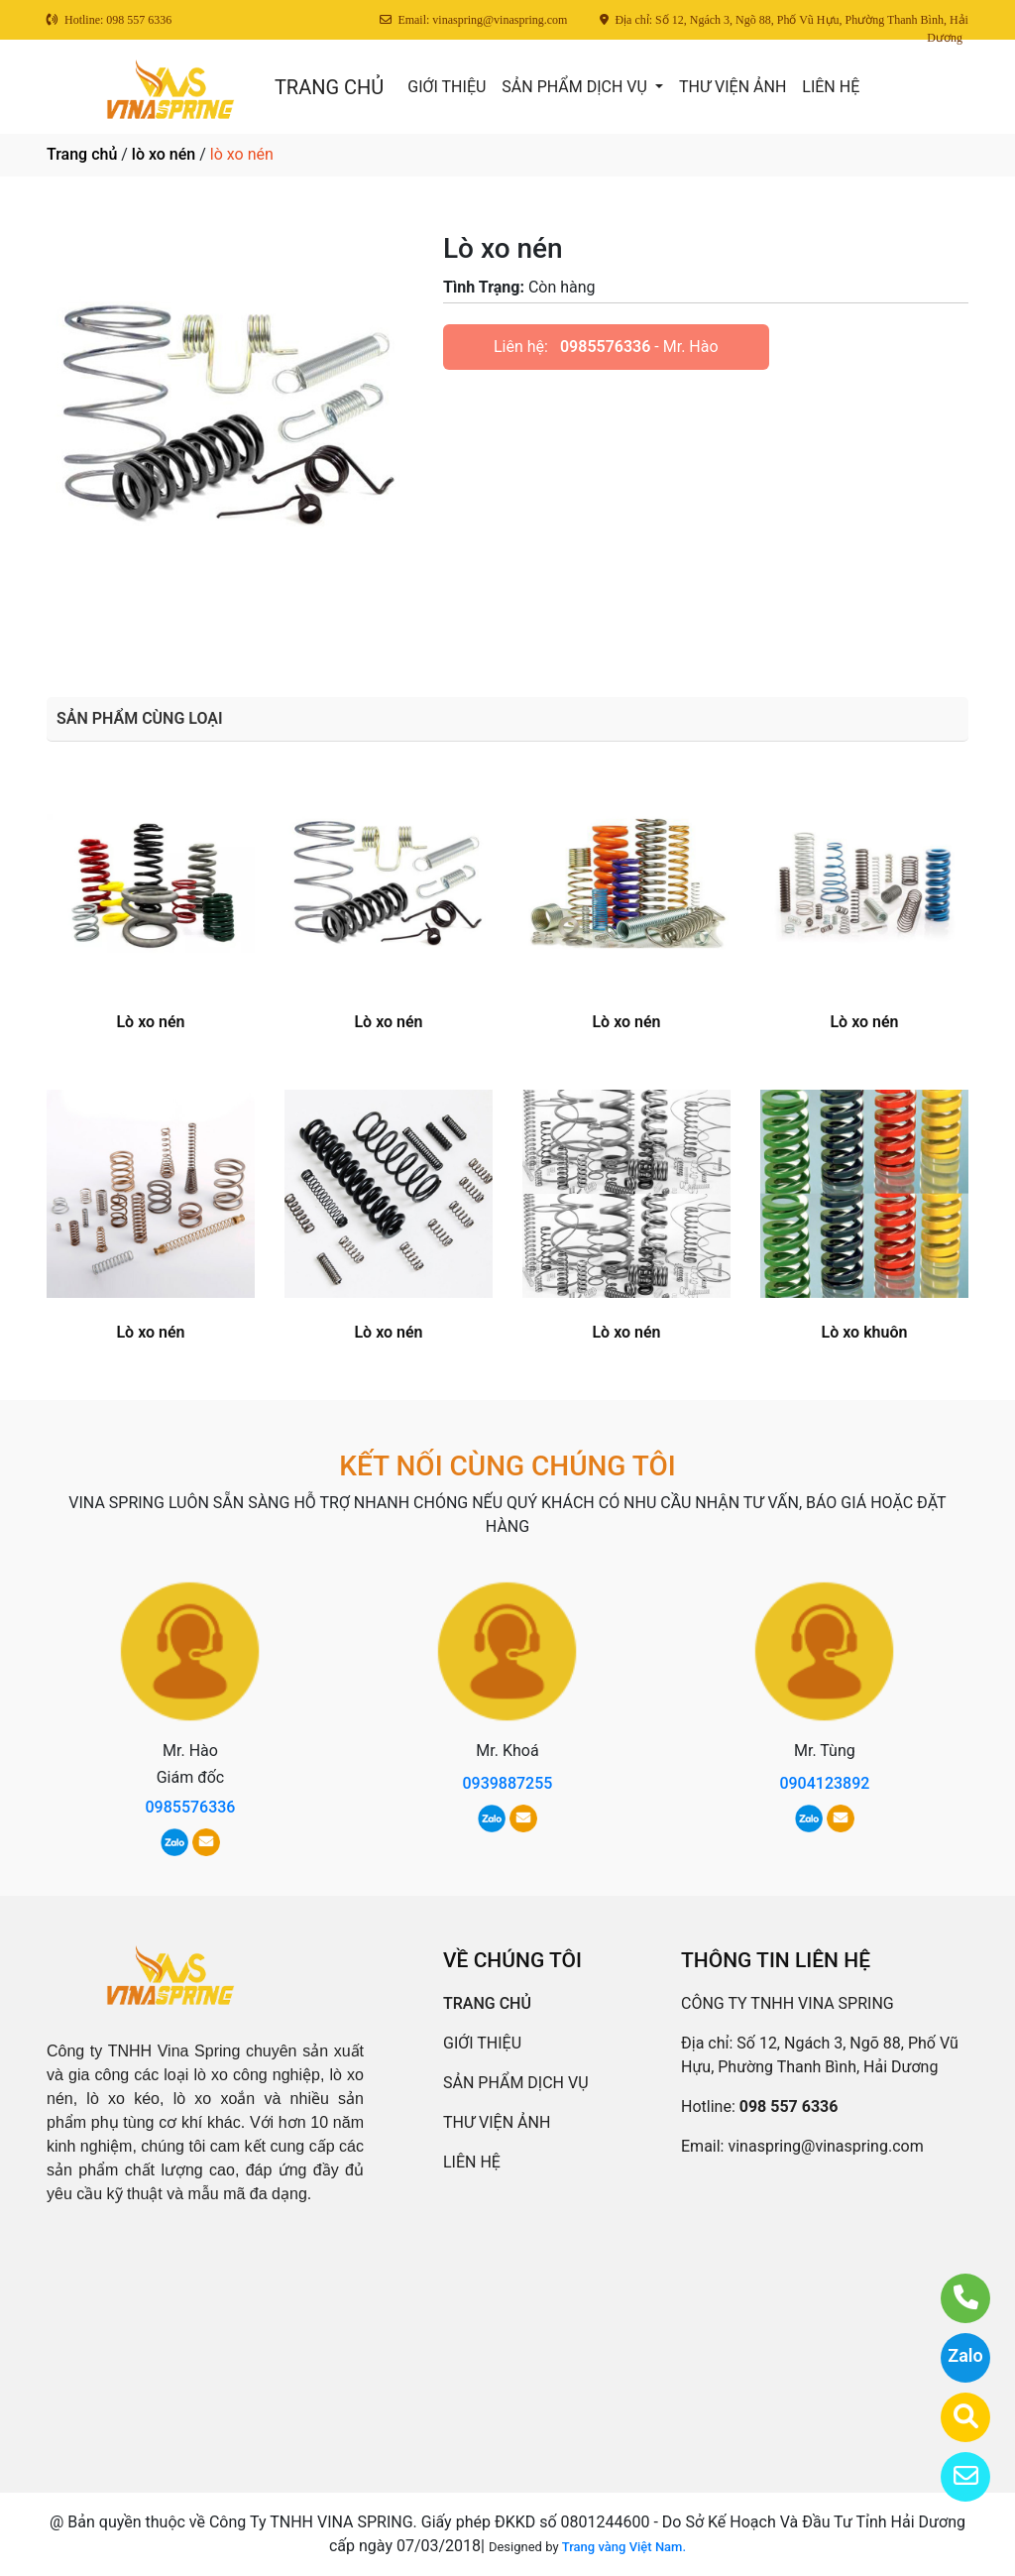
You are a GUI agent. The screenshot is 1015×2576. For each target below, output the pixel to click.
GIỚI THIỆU (446, 86)
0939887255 (507, 1783)
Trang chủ (82, 154)
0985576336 (605, 346)
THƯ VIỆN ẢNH (732, 86)
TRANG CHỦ (329, 87)
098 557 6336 (789, 2106)
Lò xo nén (150, 1021)
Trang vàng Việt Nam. (624, 2546)
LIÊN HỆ (830, 86)
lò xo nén (163, 154)
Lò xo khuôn (865, 1332)
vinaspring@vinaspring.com (825, 2146)
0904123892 (824, 1783)
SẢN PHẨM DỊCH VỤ (576, 86)
